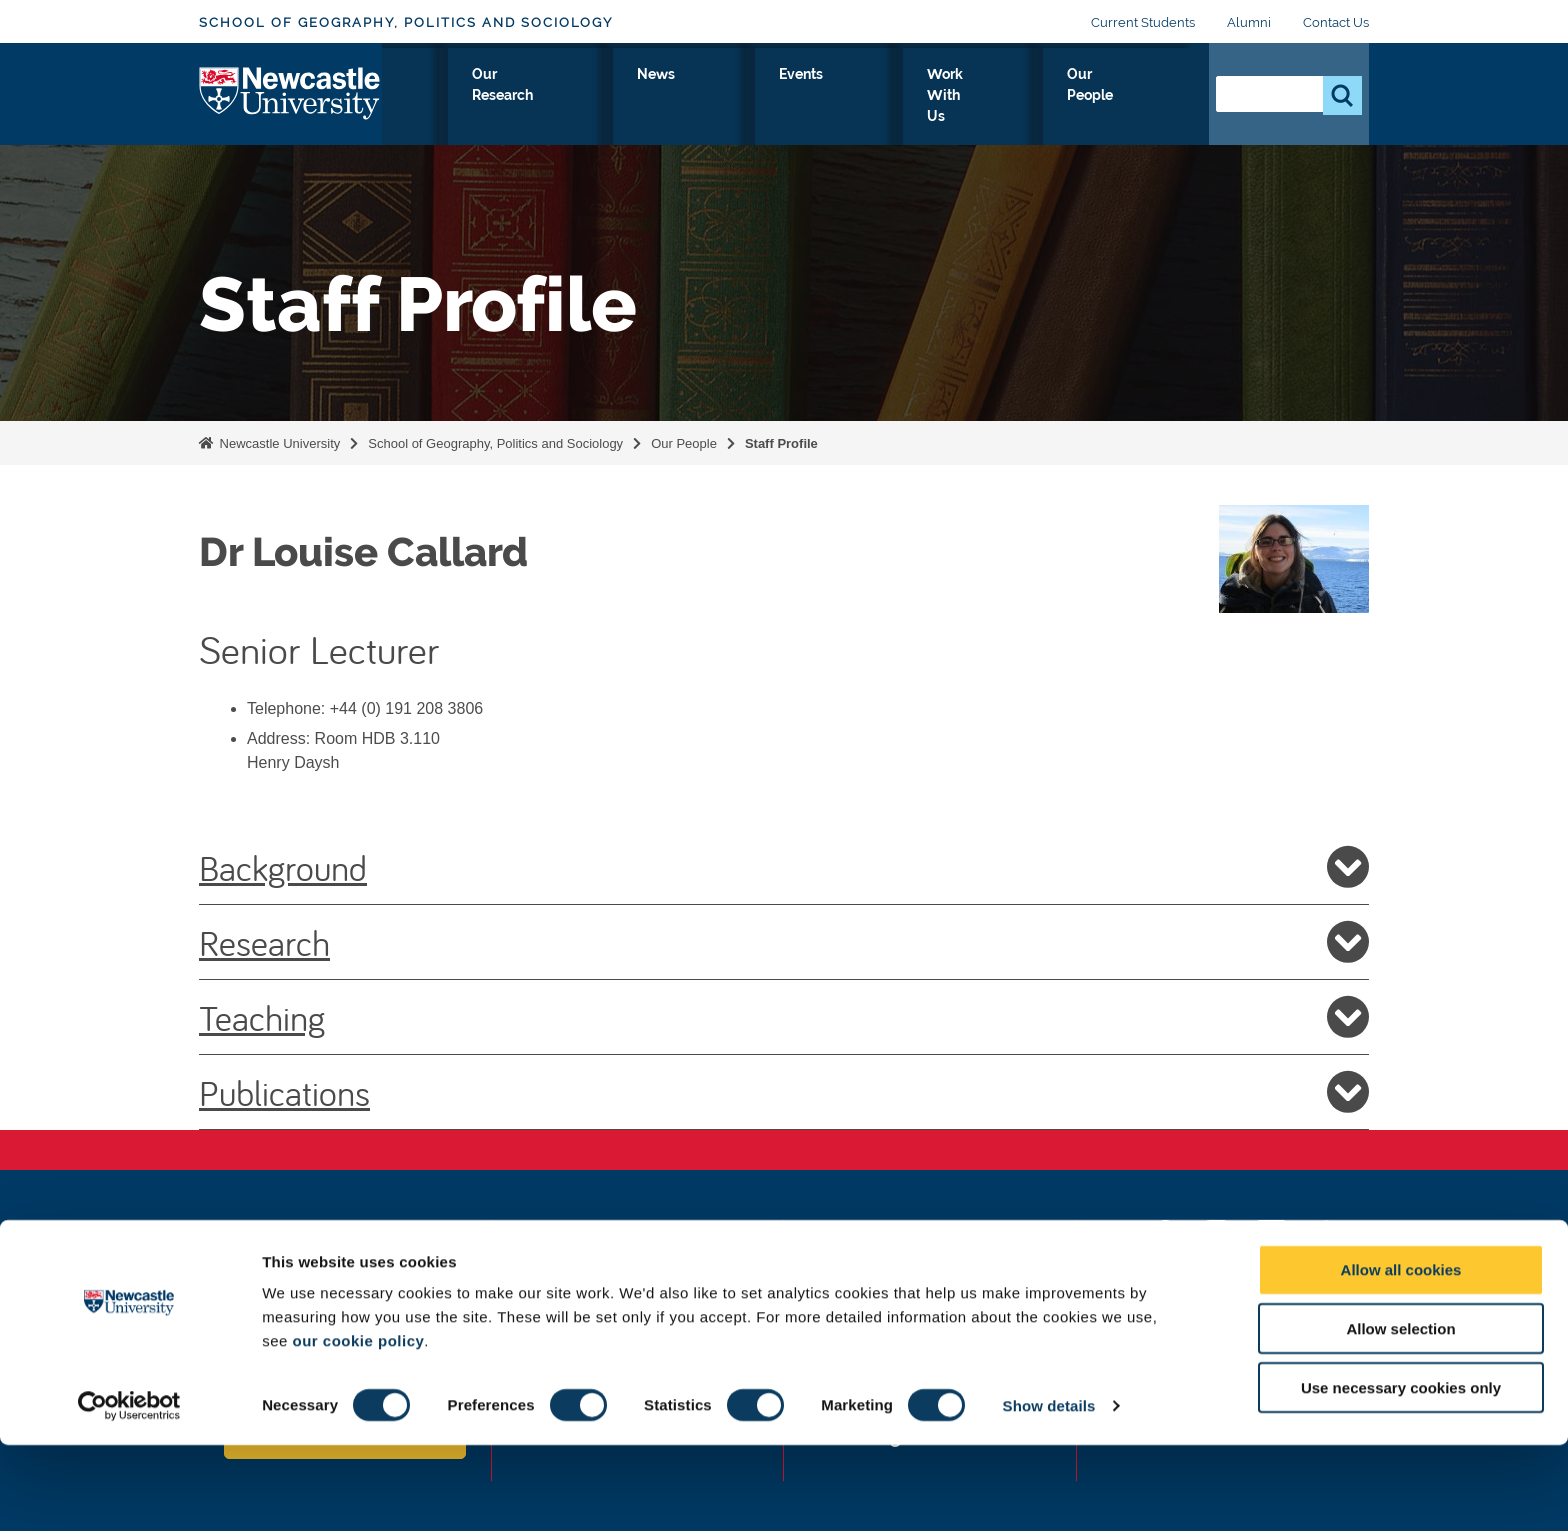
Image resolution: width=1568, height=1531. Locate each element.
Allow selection (1400, 1414)
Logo (290, 92)
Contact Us (1336, 22)
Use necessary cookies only (1401, 1473)
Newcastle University (278, 443)
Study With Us (566, 97)
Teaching (784, 1017)
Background (784, 867)
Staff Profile (781, 443)
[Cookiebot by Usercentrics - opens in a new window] (129, 1492)
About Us (443, 97)
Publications (784, 1092)
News (812, 97)
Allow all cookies (1401, 1355)
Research (784, 942)
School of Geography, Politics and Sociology (406, 22)
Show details (1049, 1491)
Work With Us (1004, 97)
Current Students (1143, 22)
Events (892, 97)
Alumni (1249, 22)
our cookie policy (358, 1426)
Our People (1133, 97)
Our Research (705, 97)
